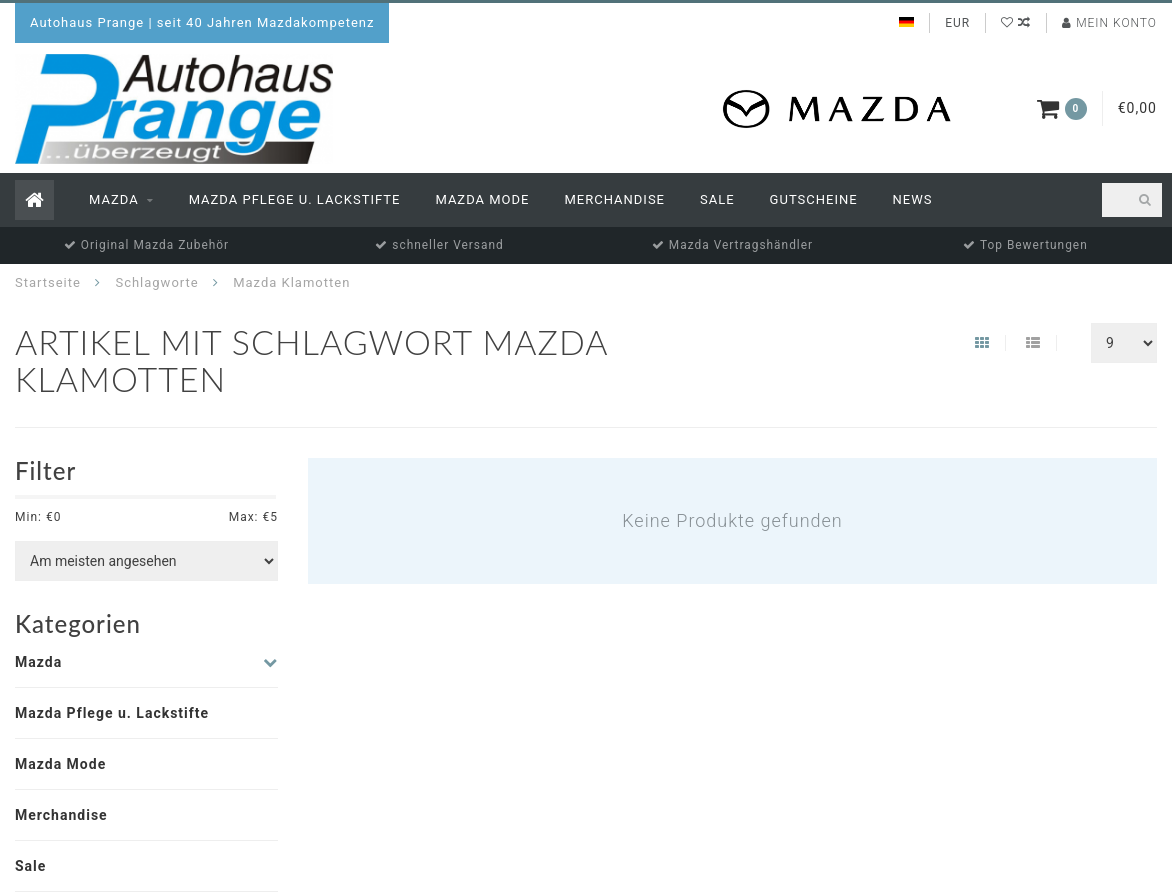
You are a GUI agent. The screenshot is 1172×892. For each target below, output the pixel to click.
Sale (717, 199)
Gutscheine (814, 199)
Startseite (48, 282)
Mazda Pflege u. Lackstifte (295, 199)
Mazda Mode (482, 199)
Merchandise (614, 199)
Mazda (114, 199)
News (913, 199)
